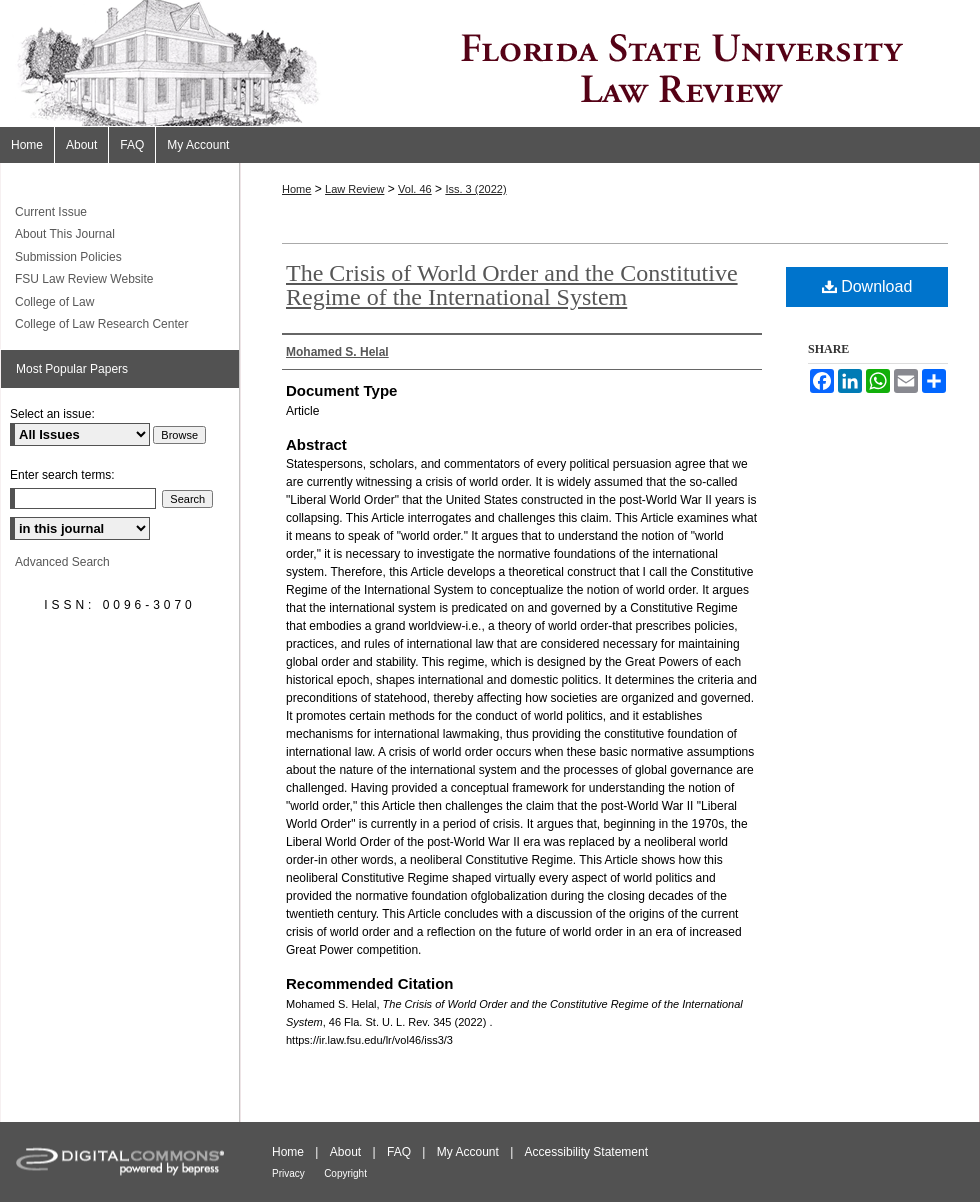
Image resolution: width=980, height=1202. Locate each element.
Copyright (345, 1173)
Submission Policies (68, 257)
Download (867, 286)
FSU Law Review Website (84, 279)
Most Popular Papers (72, 369)
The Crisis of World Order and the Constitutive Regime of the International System (512, 285)
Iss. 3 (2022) (475, 189)
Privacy (288, 1173)
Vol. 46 (415, 189)
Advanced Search (62, 562)
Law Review (354, 189)
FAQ (399, 1152)
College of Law (54, 302)
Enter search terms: (62, 475)
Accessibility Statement (586, 1152)
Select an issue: (52, 414)
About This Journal (65, 234)
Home (296, 189)
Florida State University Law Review (490, 63)
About (345, 1152)
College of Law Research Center (101, 324)
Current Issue (51, 212)
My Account (468, 1152)
